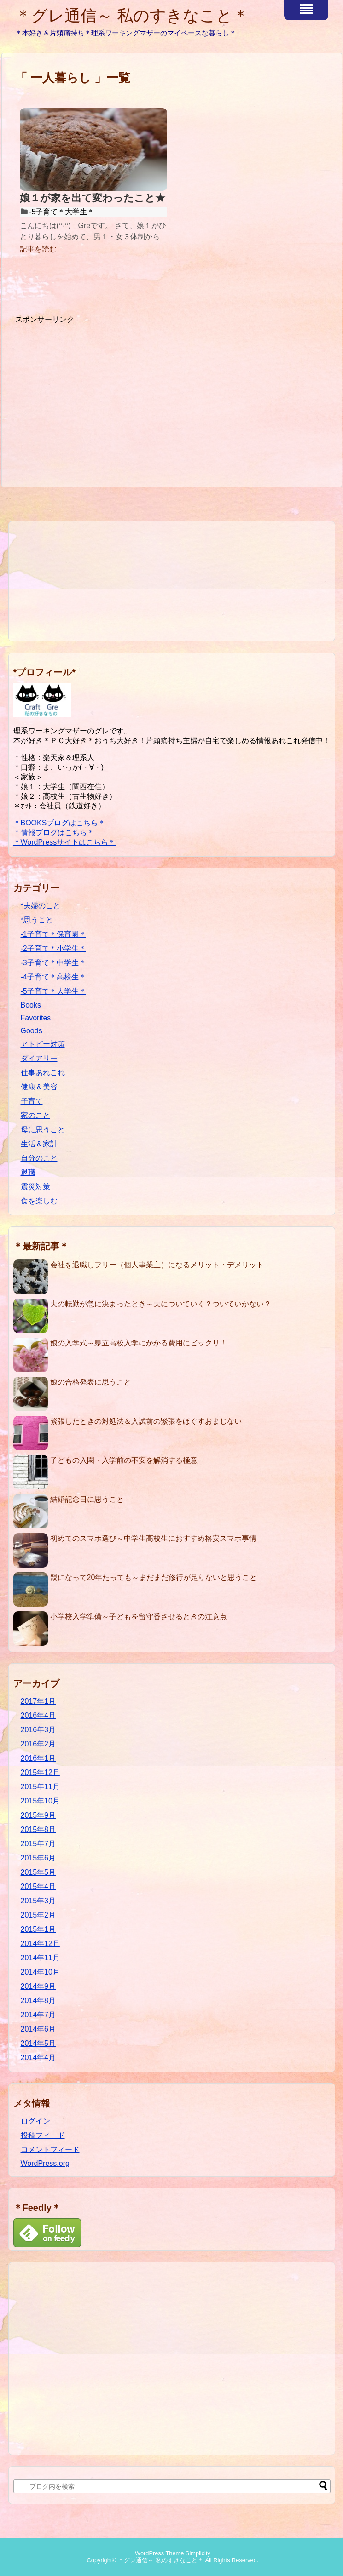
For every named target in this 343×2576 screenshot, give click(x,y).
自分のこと (39, 1158)
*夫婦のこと (40, 906)
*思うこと (37, 920)
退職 (28, 1172)
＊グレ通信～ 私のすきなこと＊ (132, 15)
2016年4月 (38, 1715)
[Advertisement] (92, 389)
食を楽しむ (39, 1201)
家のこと (35, 1115)
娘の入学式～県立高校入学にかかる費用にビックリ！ (138, 1343)
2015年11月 (40, 1787)
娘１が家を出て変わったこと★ (92, 198)
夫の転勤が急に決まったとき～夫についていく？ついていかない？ (160, 1304)
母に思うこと (43, 1129)
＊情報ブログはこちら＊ (53, 832)
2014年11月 (40, 1958)
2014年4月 (38, 2057)
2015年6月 (38, 1858)
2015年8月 (38, 1829)
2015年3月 (38, 1901)
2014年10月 (40, 1972)
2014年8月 (38, 2000)
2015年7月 (38, 1844)
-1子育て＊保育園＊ (53, 934)
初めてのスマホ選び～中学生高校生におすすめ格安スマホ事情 (153, 1538)
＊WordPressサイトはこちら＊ (64, 842)
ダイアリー (39, 1058)
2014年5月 (38, 2043)
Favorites (36, 1018)
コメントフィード (50, 2149)
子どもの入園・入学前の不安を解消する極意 (124, 1460)
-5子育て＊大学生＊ (61, 212)
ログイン (35, 2121)
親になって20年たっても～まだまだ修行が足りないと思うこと (153, 1577)
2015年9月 (38, 1815)
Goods (31, 1031)
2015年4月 (38, 1886)
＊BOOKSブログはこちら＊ (59, 823)
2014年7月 (38, 2015)
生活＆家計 (39, 1144)
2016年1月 (38, 1758)
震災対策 (35, 1187)
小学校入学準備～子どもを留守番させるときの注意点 (138, 1616)
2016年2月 (38, 1744)
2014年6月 (38, 2029)
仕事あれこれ (43, 1072)
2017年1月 (38, 1701)
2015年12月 (40, 1772)
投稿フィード (43, 2135)
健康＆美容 (39, 1087)
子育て (32, 1101)
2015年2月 (38, 1915)
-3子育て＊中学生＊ (53, 963)
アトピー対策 (43, 1044)
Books (31, 1005)
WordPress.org (45, 2163)
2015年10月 (40, 1801)
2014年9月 (38, 1986)
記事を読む (38, 249)
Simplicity (198, 2553)
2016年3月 (38, 1730)
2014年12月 (40, 1943)
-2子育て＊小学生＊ (53, 948)
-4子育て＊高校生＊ (53, 977)
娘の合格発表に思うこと (90, 1382)
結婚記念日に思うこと (87, 1499)
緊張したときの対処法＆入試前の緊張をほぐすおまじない (146, 1421)
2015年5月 (38, 1872)
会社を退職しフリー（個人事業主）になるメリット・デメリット (157, 1265)
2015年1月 (38, 1929)
